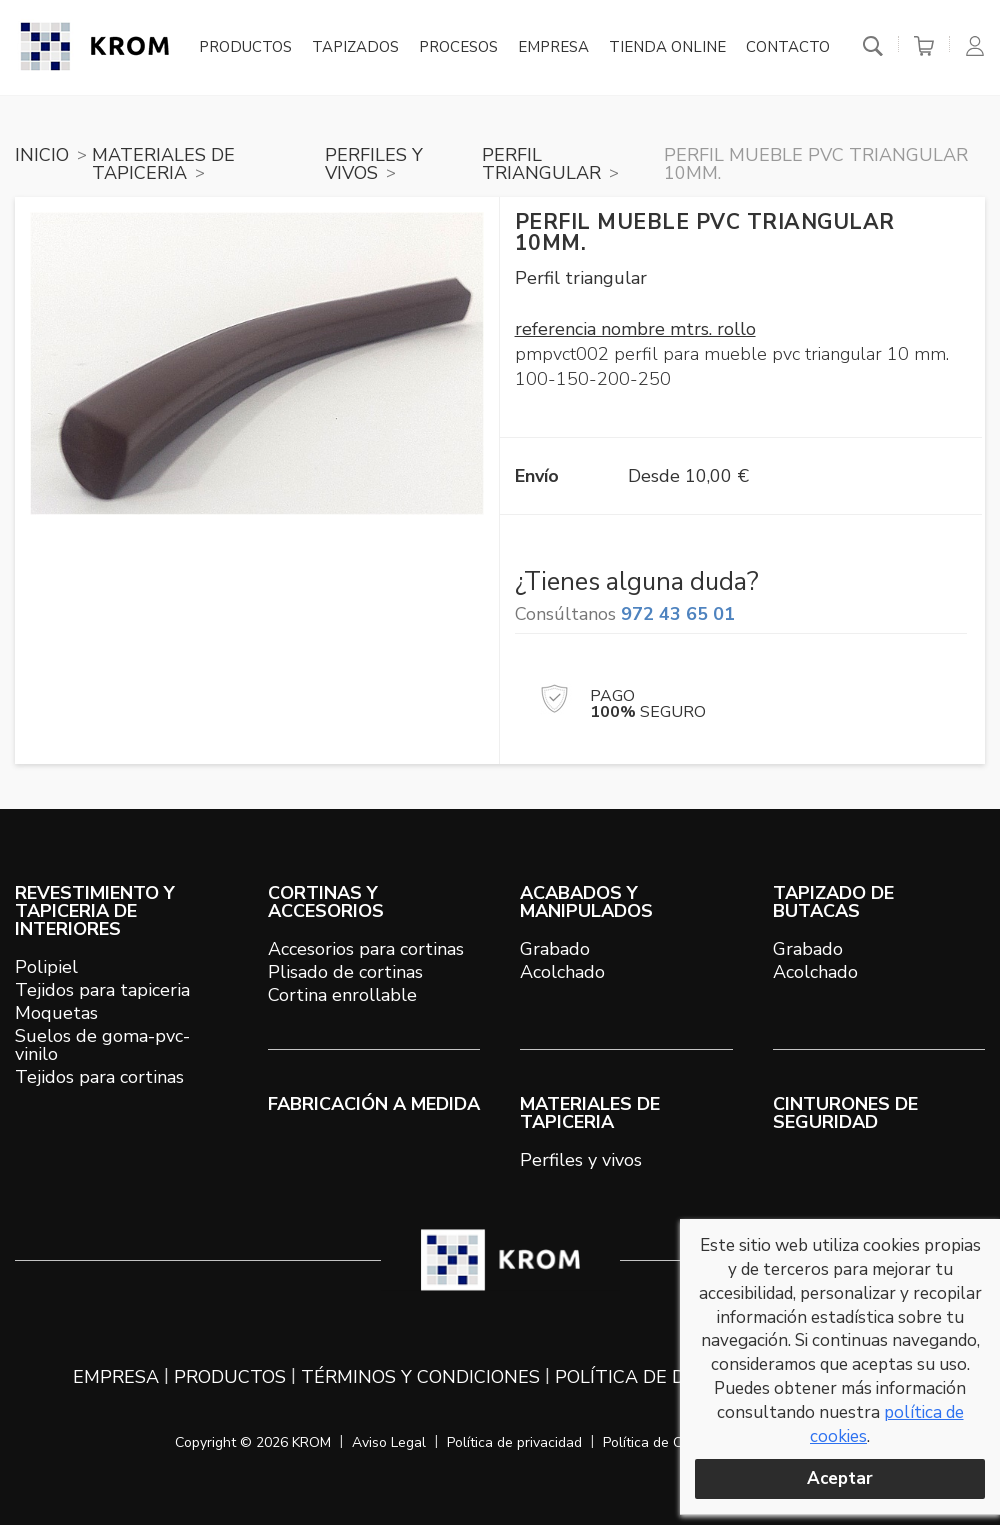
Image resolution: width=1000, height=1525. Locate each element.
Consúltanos (625, 614)
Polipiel (46, 967)
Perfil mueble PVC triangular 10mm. (816, 164)
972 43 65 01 (678, 614)
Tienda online (667, 48)
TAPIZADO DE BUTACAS (833, 902)
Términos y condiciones (420, 1377)
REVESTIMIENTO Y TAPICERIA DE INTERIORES (95, 911)
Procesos (458, 48)
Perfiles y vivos (581, 1160)
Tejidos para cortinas (99, 1077)
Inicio (42, 155)
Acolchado (562, 972)
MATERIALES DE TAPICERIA (163, 164)
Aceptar (840, 1478)
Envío (537, 476)
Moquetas (56, 1013)
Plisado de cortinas (345, 972)
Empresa (553, 48)
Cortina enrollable (342, 995)
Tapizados (355, 48)
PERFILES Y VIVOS (374, 164)
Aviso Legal (389, 1442)
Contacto (788, 48)
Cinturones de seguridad (845, 1113)
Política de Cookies (663, 1442)
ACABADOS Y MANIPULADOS (586, 902)
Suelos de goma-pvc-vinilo (102, 1045)
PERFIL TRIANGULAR (541, 164)
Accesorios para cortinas (366, 949)
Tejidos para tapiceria (102, 990)
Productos (245, 48)
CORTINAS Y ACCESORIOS (326, 902)
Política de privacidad (514, 1442)
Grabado (555, 949)
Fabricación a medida (374, 1104)
